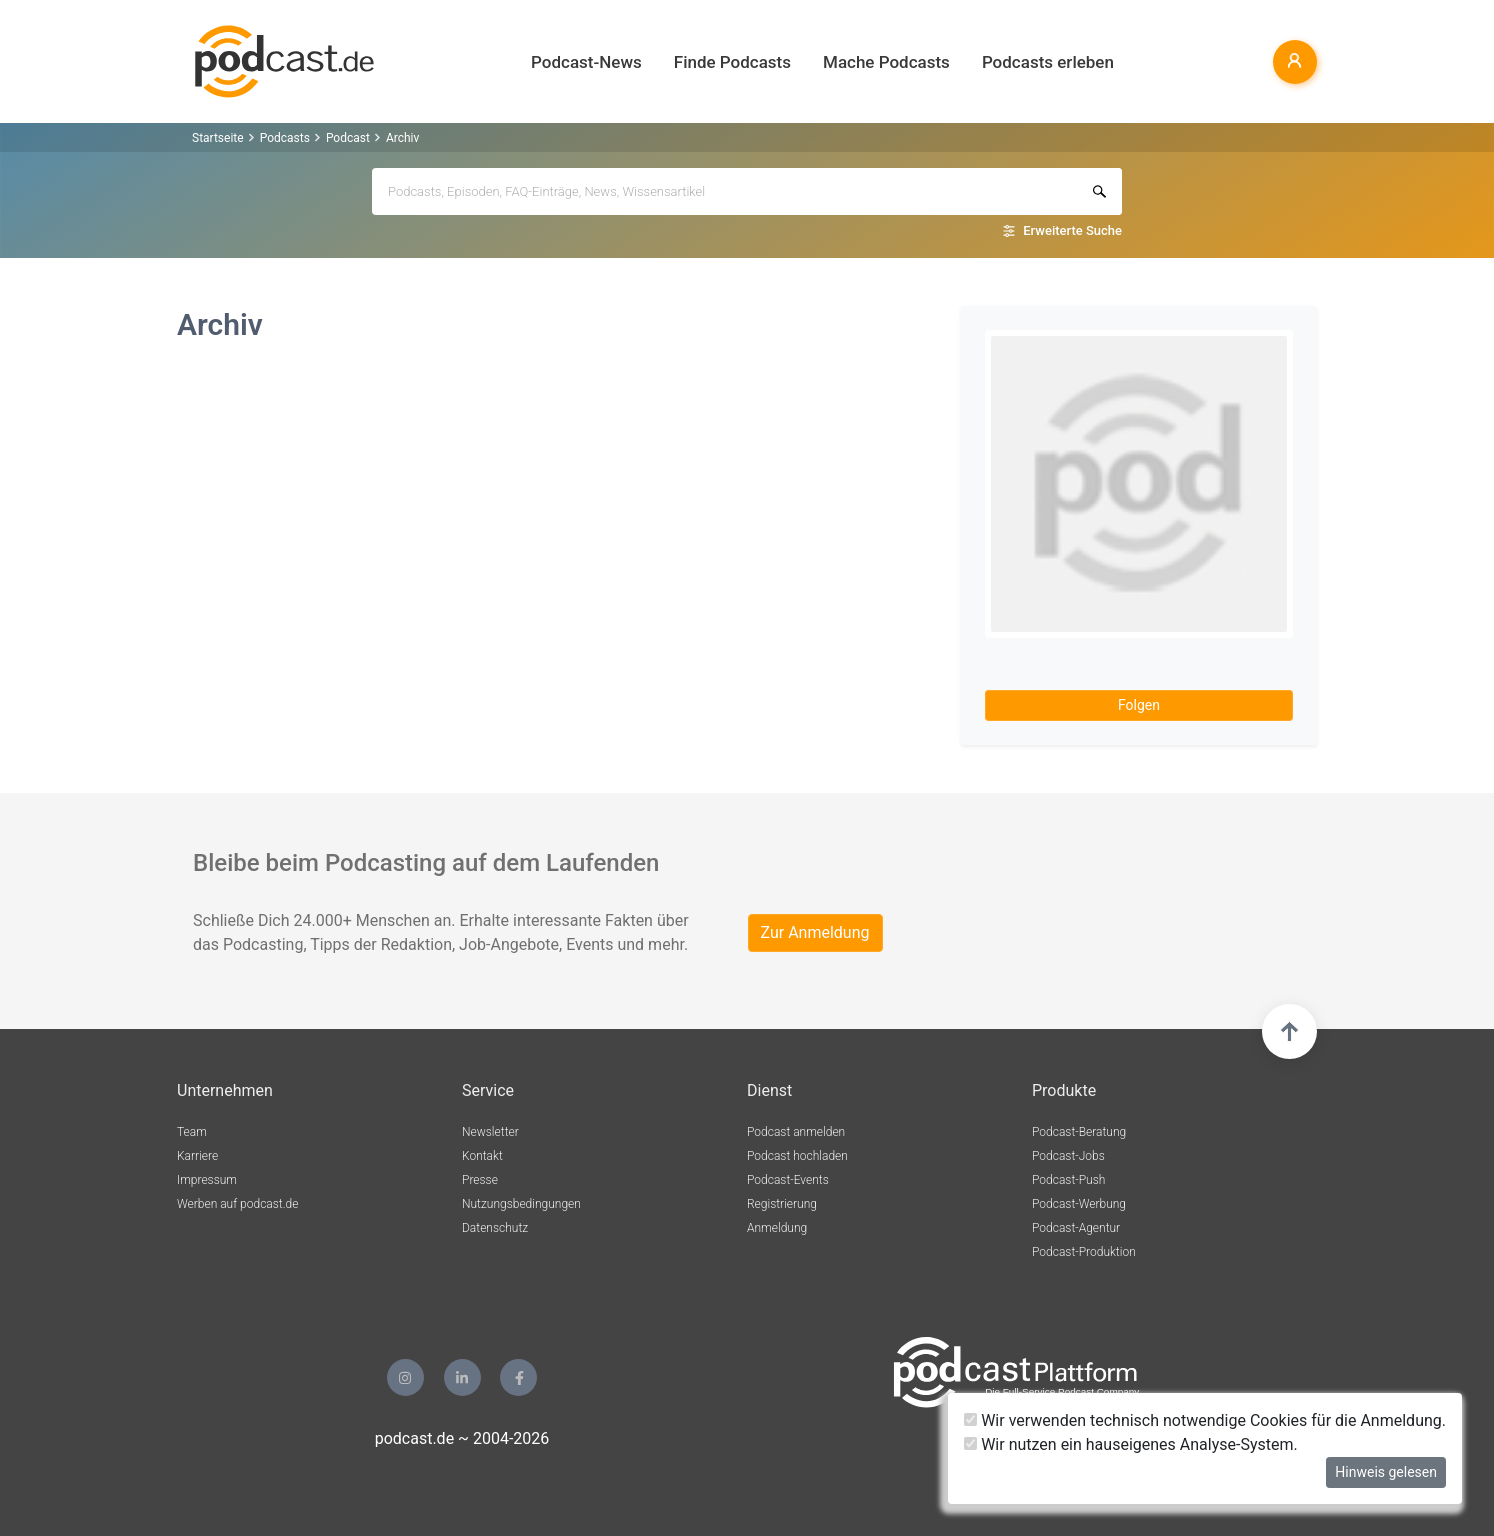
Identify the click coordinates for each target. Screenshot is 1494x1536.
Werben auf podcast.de (237, 1204)
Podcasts (285, 138)
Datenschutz (495, 1228)
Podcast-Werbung (1079, 1204)
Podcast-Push (1068, 1180)
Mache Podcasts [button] (886, 62)
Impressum (207, 1180)
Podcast (348, 138)
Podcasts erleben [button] (1048, 62)
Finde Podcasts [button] (732, 62)
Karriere (197, 1156)
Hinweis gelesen (1386, 1472)
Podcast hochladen (797, 1156)
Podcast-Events (788, 1180)
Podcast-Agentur (1076, 1228)
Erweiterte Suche (1072, 230)
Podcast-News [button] (586, 62)
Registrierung (782, 1204)
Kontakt (482, 1156)
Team (192, 1132)
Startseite (218, 138)
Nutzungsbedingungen (521, 1204)
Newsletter (490, 1132)
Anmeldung (777, 1228)
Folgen (1139, 705)
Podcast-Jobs (1068, 1156)
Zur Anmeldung (815, 932)
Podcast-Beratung (1079, 1132)
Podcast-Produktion (1084, 1252)
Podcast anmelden (796, 1132)
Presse (480, 1180)
